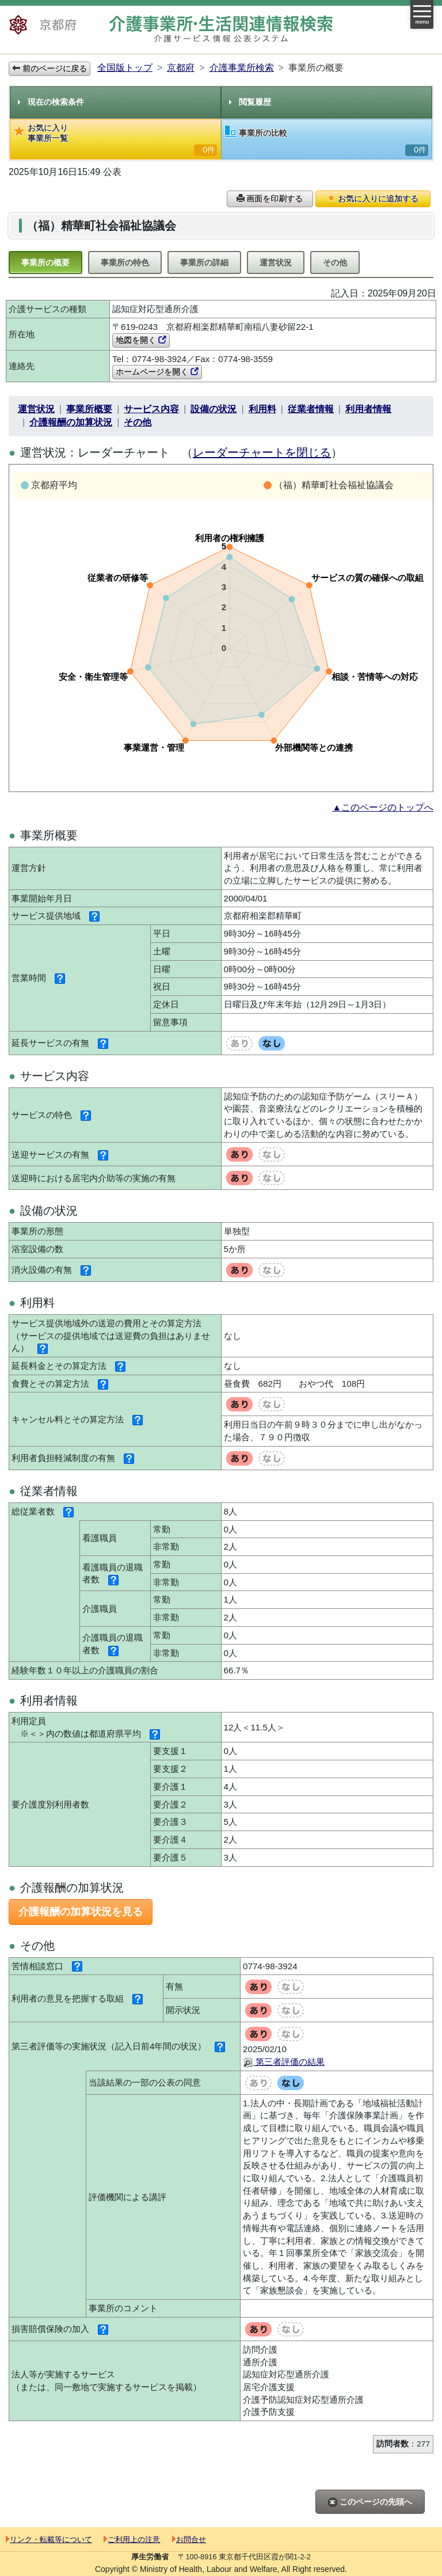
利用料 (262, 409)
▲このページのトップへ (382, 807)
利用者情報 (368, 409)
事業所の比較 (326, 140)
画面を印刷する (270, 198)
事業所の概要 (45, 262)
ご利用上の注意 (132, 2539)
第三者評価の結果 (284, 2062)
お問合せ (189, 2539)
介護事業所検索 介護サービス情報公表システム (221, 29)
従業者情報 (311, 409)
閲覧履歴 (250, 101)
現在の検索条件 (51, 101)
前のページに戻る (49, 68)
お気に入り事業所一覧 (115, 139)
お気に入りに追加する (372, 198)
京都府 (181, 68)
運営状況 (276, 262)
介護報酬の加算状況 (70, 422)
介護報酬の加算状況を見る (80, 1911)
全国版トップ (125, 68)
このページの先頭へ (370, 2502)
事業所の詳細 (204, 262)
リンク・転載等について (49, 2539)
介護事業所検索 (241, 68)
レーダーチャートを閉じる (262, 452)
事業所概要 (89, 409)
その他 (335, 262)
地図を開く (141, 340)
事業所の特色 (125, 262)
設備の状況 (213, 409)
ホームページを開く (157, 371)
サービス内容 (151, 409)
